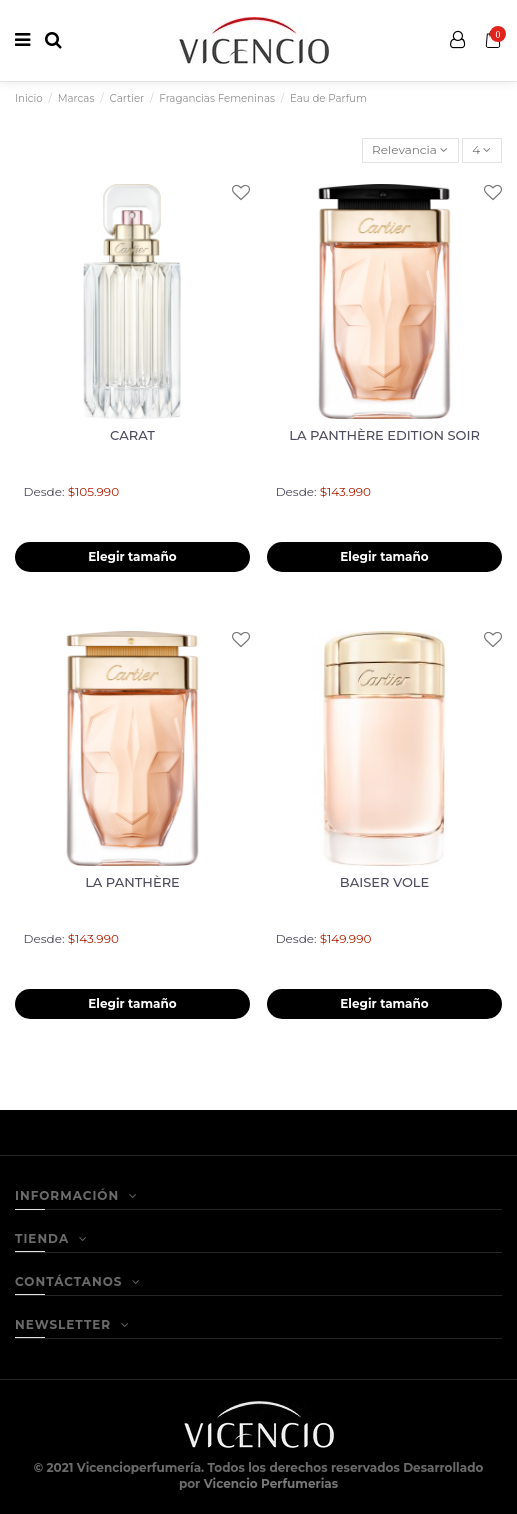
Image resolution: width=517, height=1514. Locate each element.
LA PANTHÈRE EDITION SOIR (384, 435)
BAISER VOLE (384, 882)
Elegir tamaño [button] (132, 556)
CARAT (132, 435)
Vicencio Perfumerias (271, 1483)
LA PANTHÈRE (132, 882)
